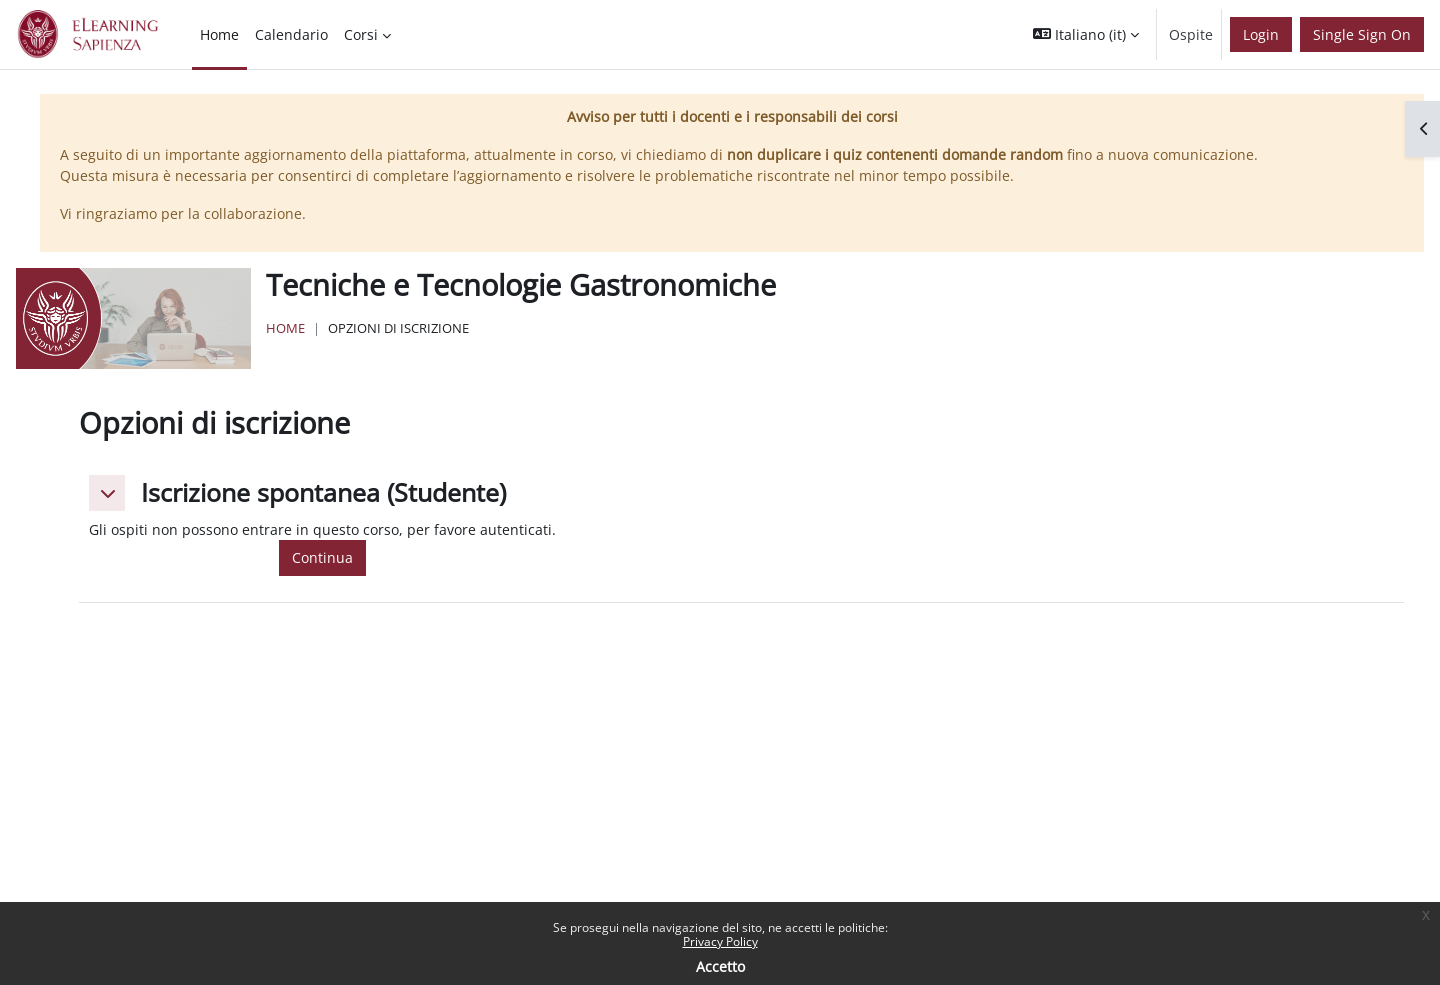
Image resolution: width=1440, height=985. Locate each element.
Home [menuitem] (219, 34)
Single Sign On (1362, 34)
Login (1261, 34)
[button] (1086, 34)
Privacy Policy (720, 941)
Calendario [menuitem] (291, 34)
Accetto (720, 966)
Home (285, 328)
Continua (322, 557)
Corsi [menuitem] (361, 34)
